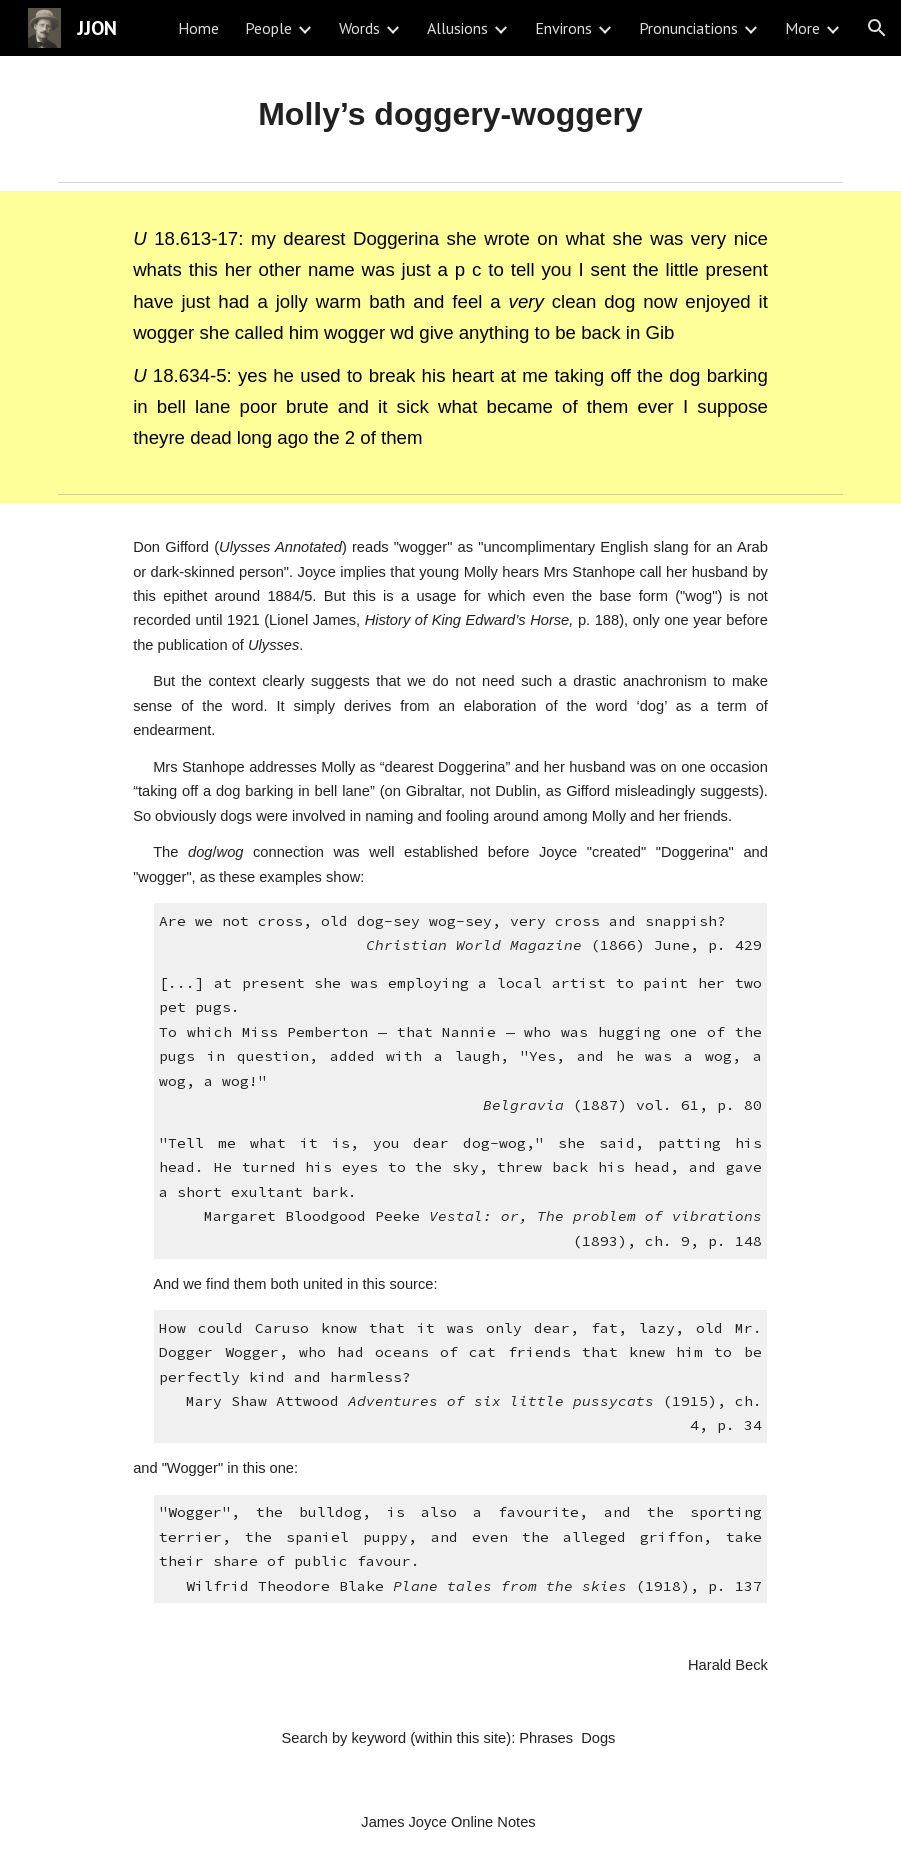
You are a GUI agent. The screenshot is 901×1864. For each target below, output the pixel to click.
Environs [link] (563, 28)
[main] (450, 114)
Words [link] (359, 28)
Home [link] (198, 28)
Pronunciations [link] (688, 28)
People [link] (268, 28)
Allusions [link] (457, 28)
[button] (877, 28)
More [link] (802, 28)
